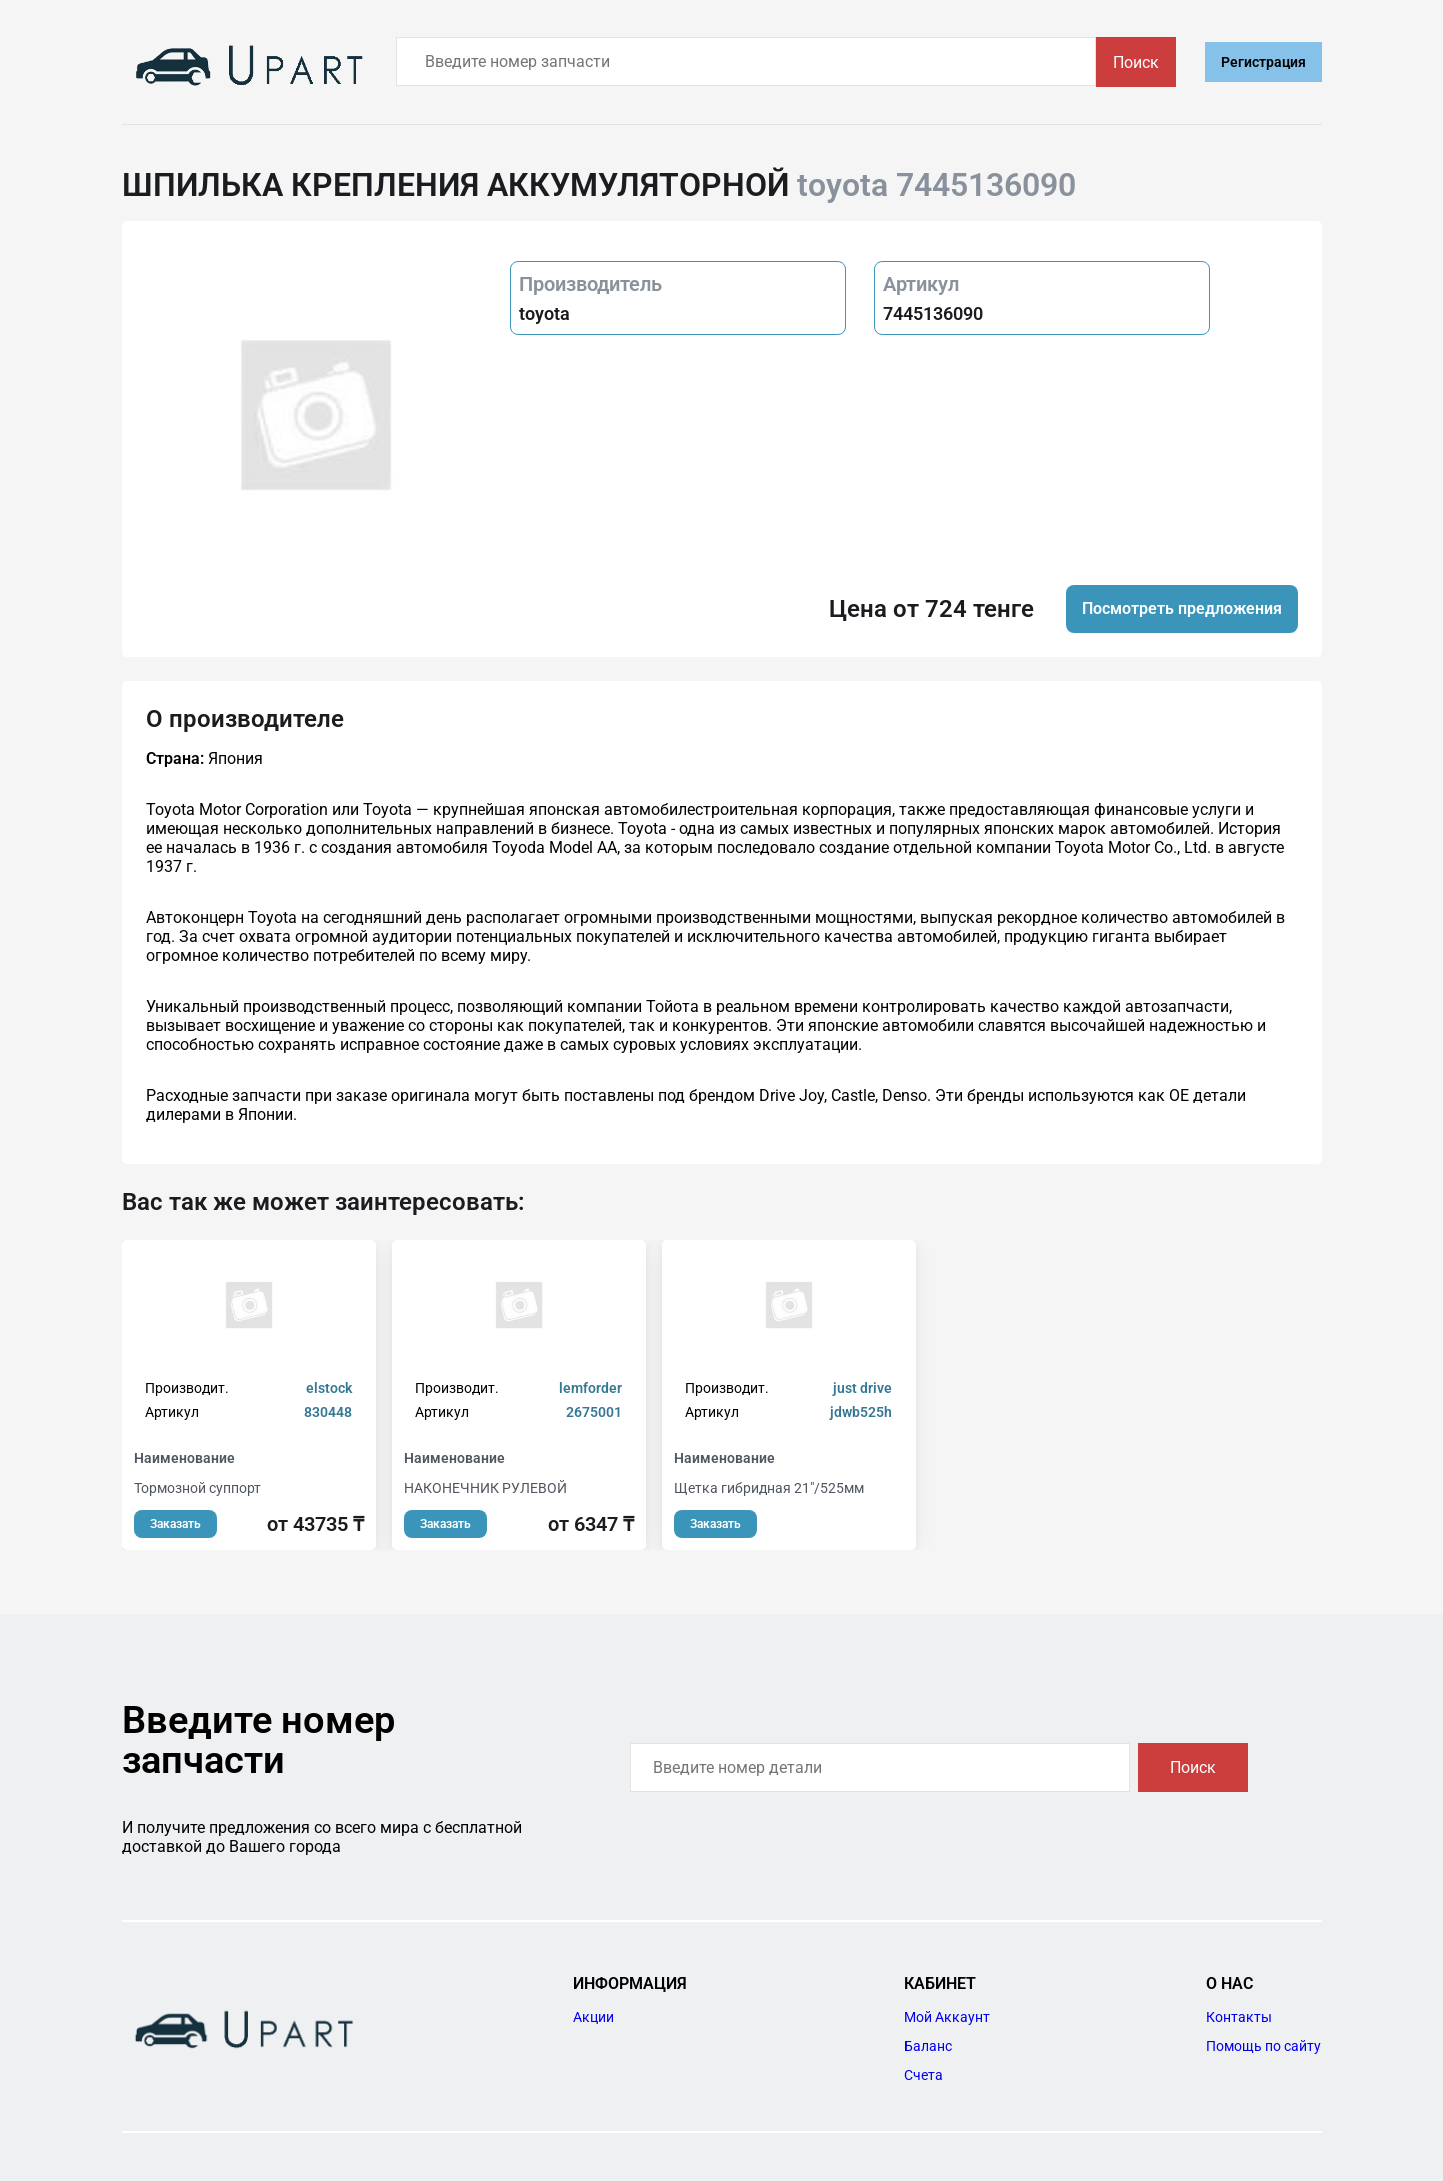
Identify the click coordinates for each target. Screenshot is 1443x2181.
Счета (923, 2075)
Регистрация (1263, 62)
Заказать (175, 1524)
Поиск (1136, 62)
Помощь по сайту (1263, 2046)
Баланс (928, 2046)
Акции (593, 2017)
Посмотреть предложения (1182, 608)
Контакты (1239, 2017)
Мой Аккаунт (947, 2017)
